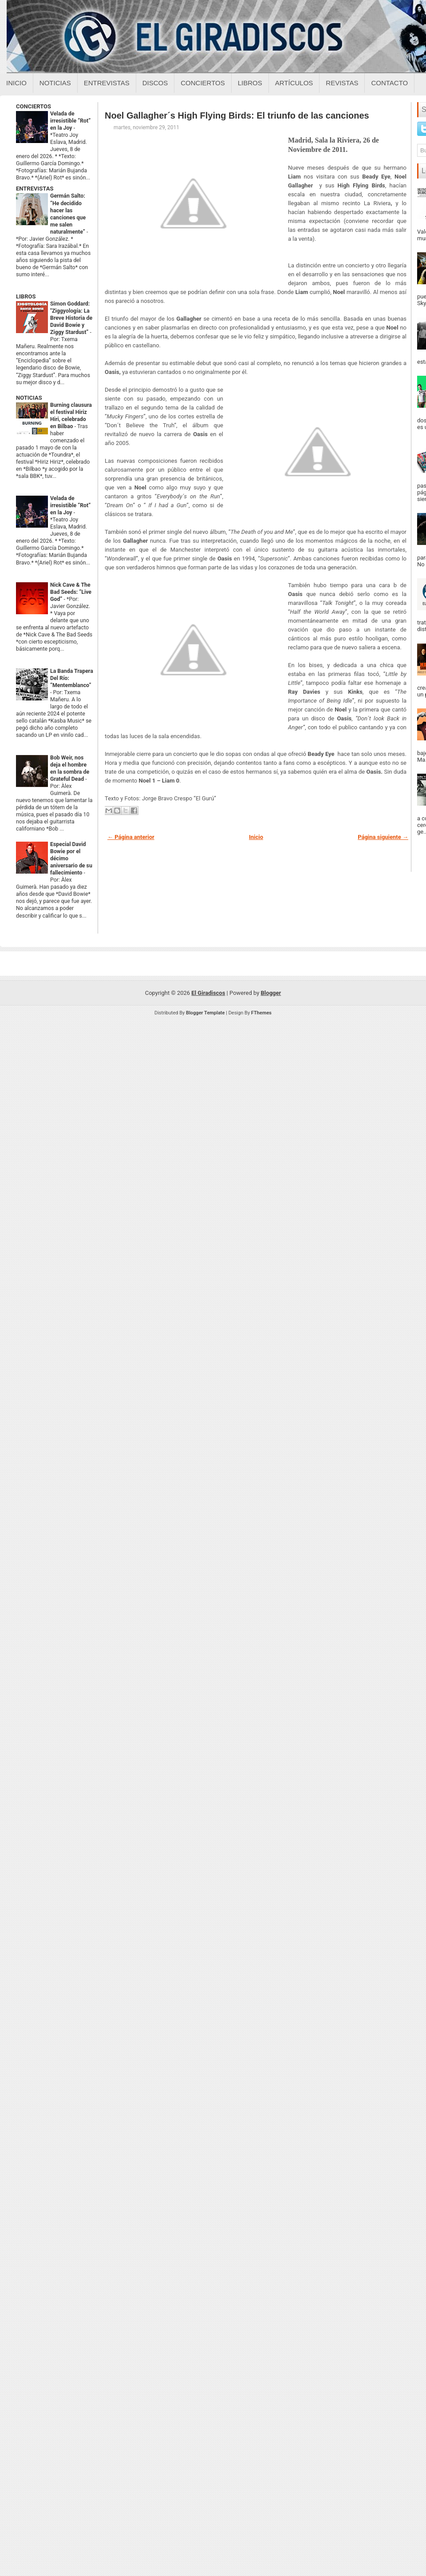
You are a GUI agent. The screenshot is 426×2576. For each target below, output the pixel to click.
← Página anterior (130, 837)
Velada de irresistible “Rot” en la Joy (70, 121)
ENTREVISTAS (34, 188)
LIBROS (26, 296)
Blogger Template (205, 1013)
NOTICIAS (29, 397)
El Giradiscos (208, 993)
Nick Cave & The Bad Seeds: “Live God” (70, 592)
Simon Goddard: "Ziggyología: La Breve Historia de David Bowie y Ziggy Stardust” (71, 318)
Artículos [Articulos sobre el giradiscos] (294, 83)
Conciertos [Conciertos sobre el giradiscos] (203, 83)
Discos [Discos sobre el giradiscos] (155, 83)
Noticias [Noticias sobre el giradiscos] (55, 83)
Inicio (16, 83)
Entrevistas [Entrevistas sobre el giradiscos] (107, 83)
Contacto (389, 83)
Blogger (271, 993)
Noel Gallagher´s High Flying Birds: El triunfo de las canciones (237, 115)
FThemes (261, 1013)
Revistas (342, 83)
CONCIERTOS (33, 106)
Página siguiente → (383, 837)
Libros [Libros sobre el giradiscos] (250, 83)
